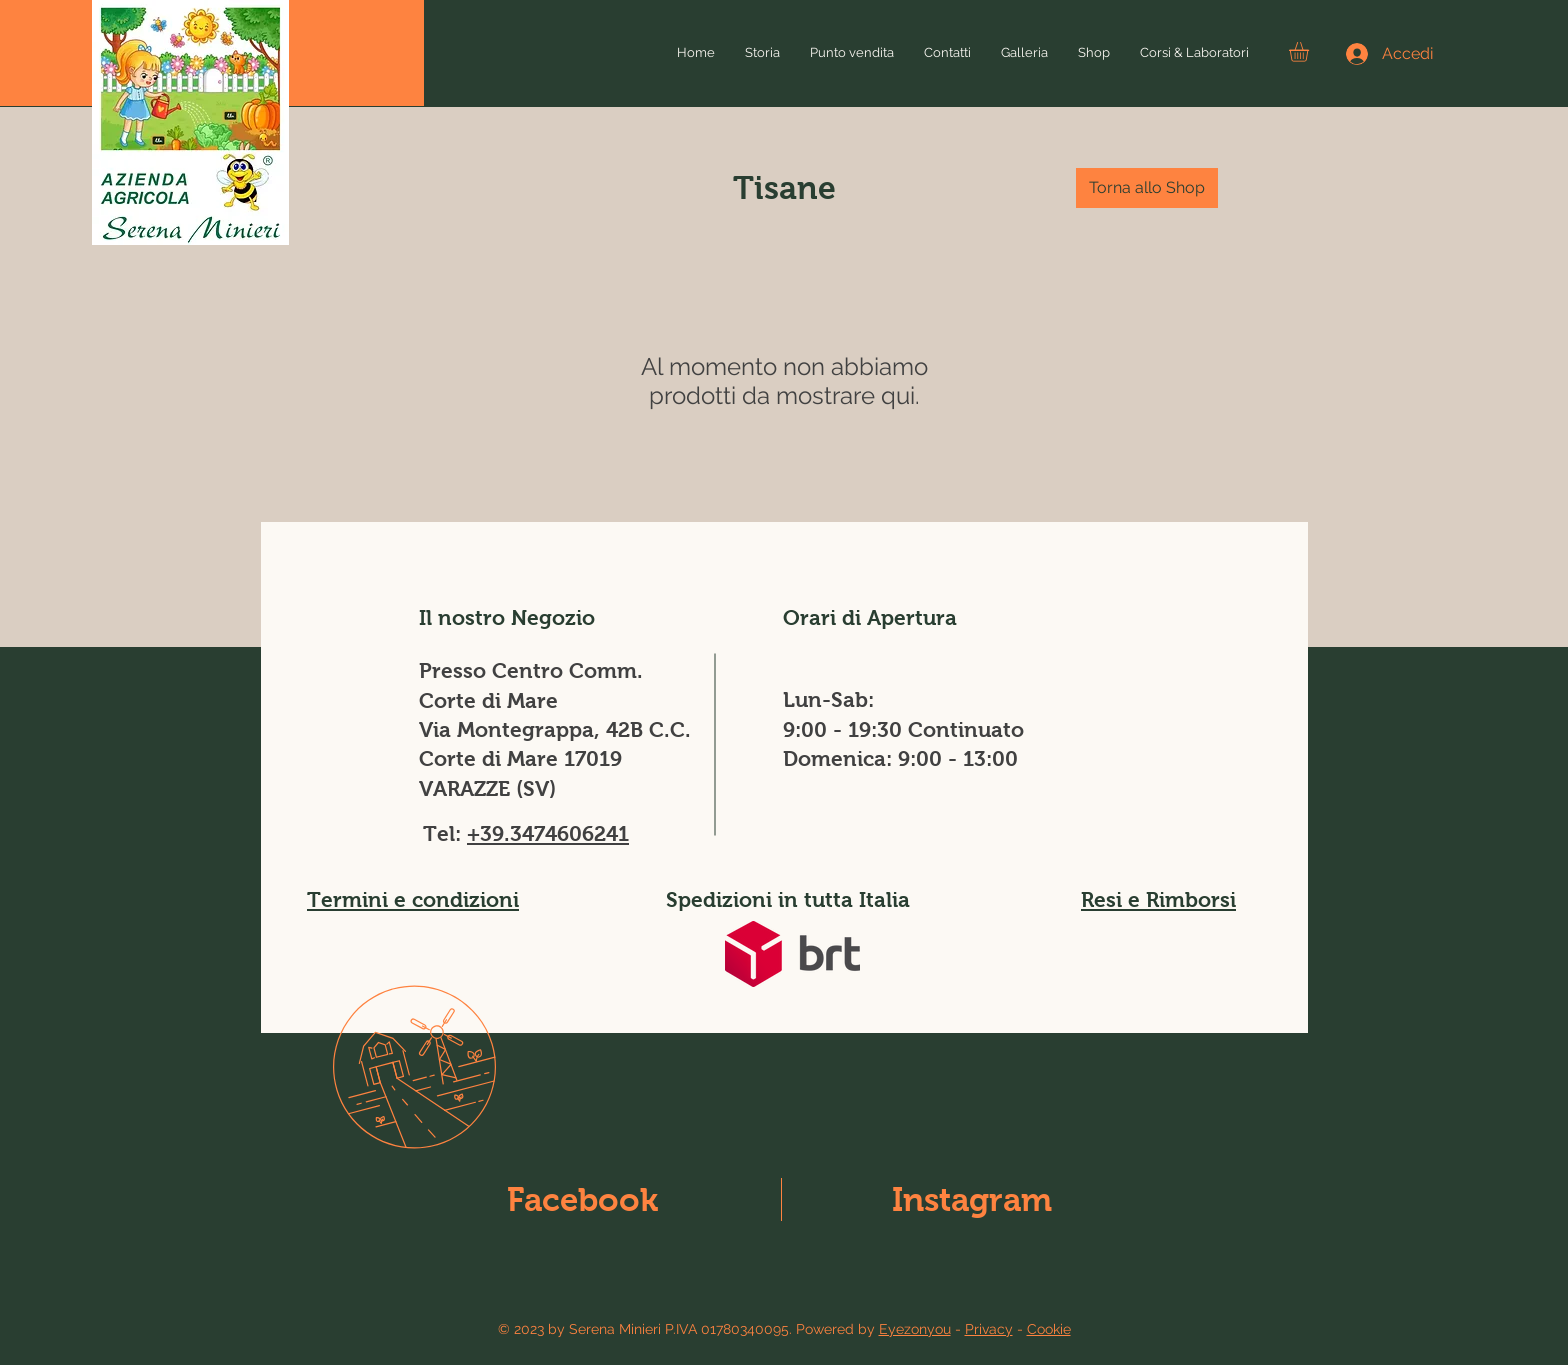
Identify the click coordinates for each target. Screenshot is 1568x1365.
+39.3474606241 (548, 833)
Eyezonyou (915, 1329)
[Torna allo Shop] (1147, 188)
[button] (1310, 52)
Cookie (1049, 1329)
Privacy (989, 1329)
